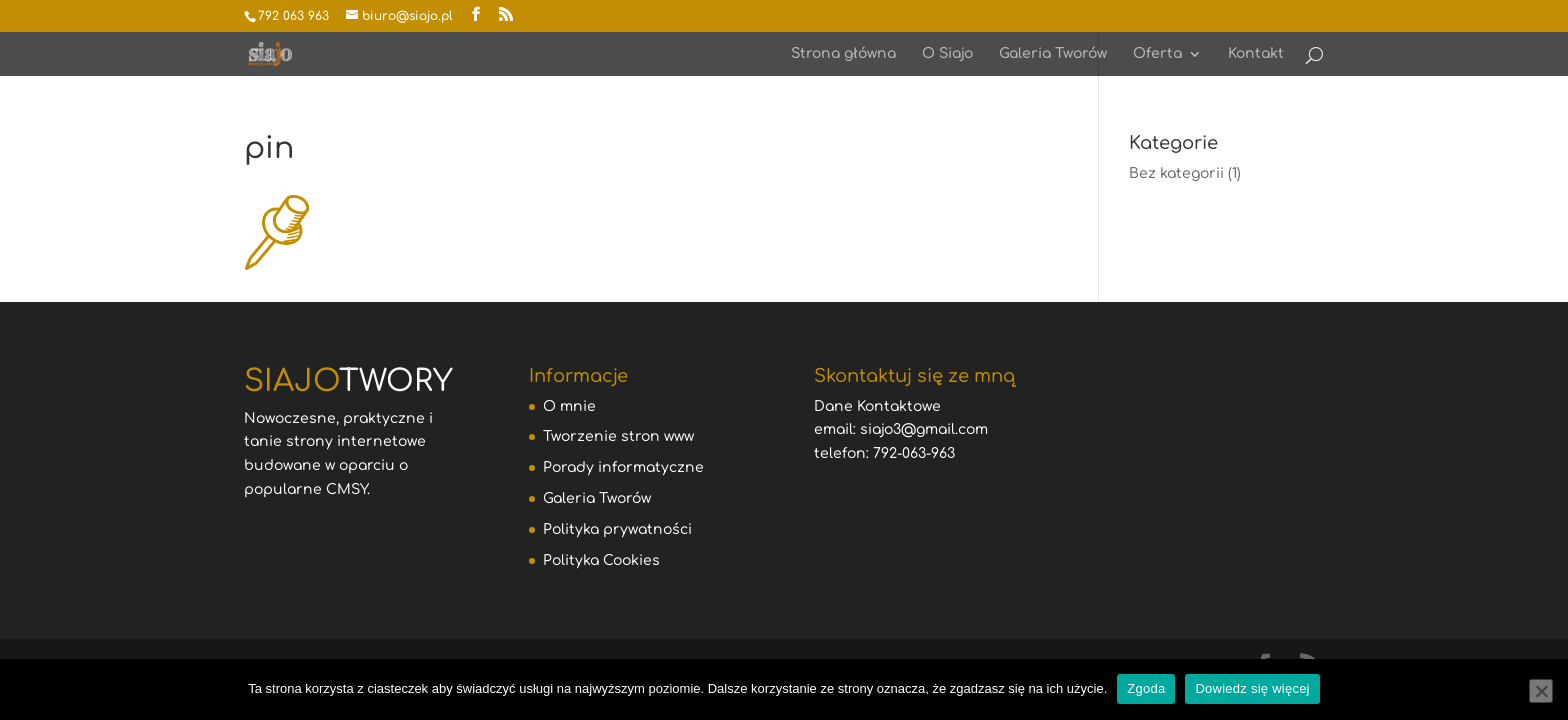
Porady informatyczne (623, 467)
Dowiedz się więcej (1252, 688)
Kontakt (1256, 54)
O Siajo (947, 54)
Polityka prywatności (617, 529)
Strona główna (843, 54)
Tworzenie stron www (618, 436)
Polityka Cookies (601, 560)
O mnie (569, 406)
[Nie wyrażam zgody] (1541, 691)
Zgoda (1146, 688)
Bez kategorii (1176, 173)
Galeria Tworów (1053, 54)
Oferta (1157, 54)
